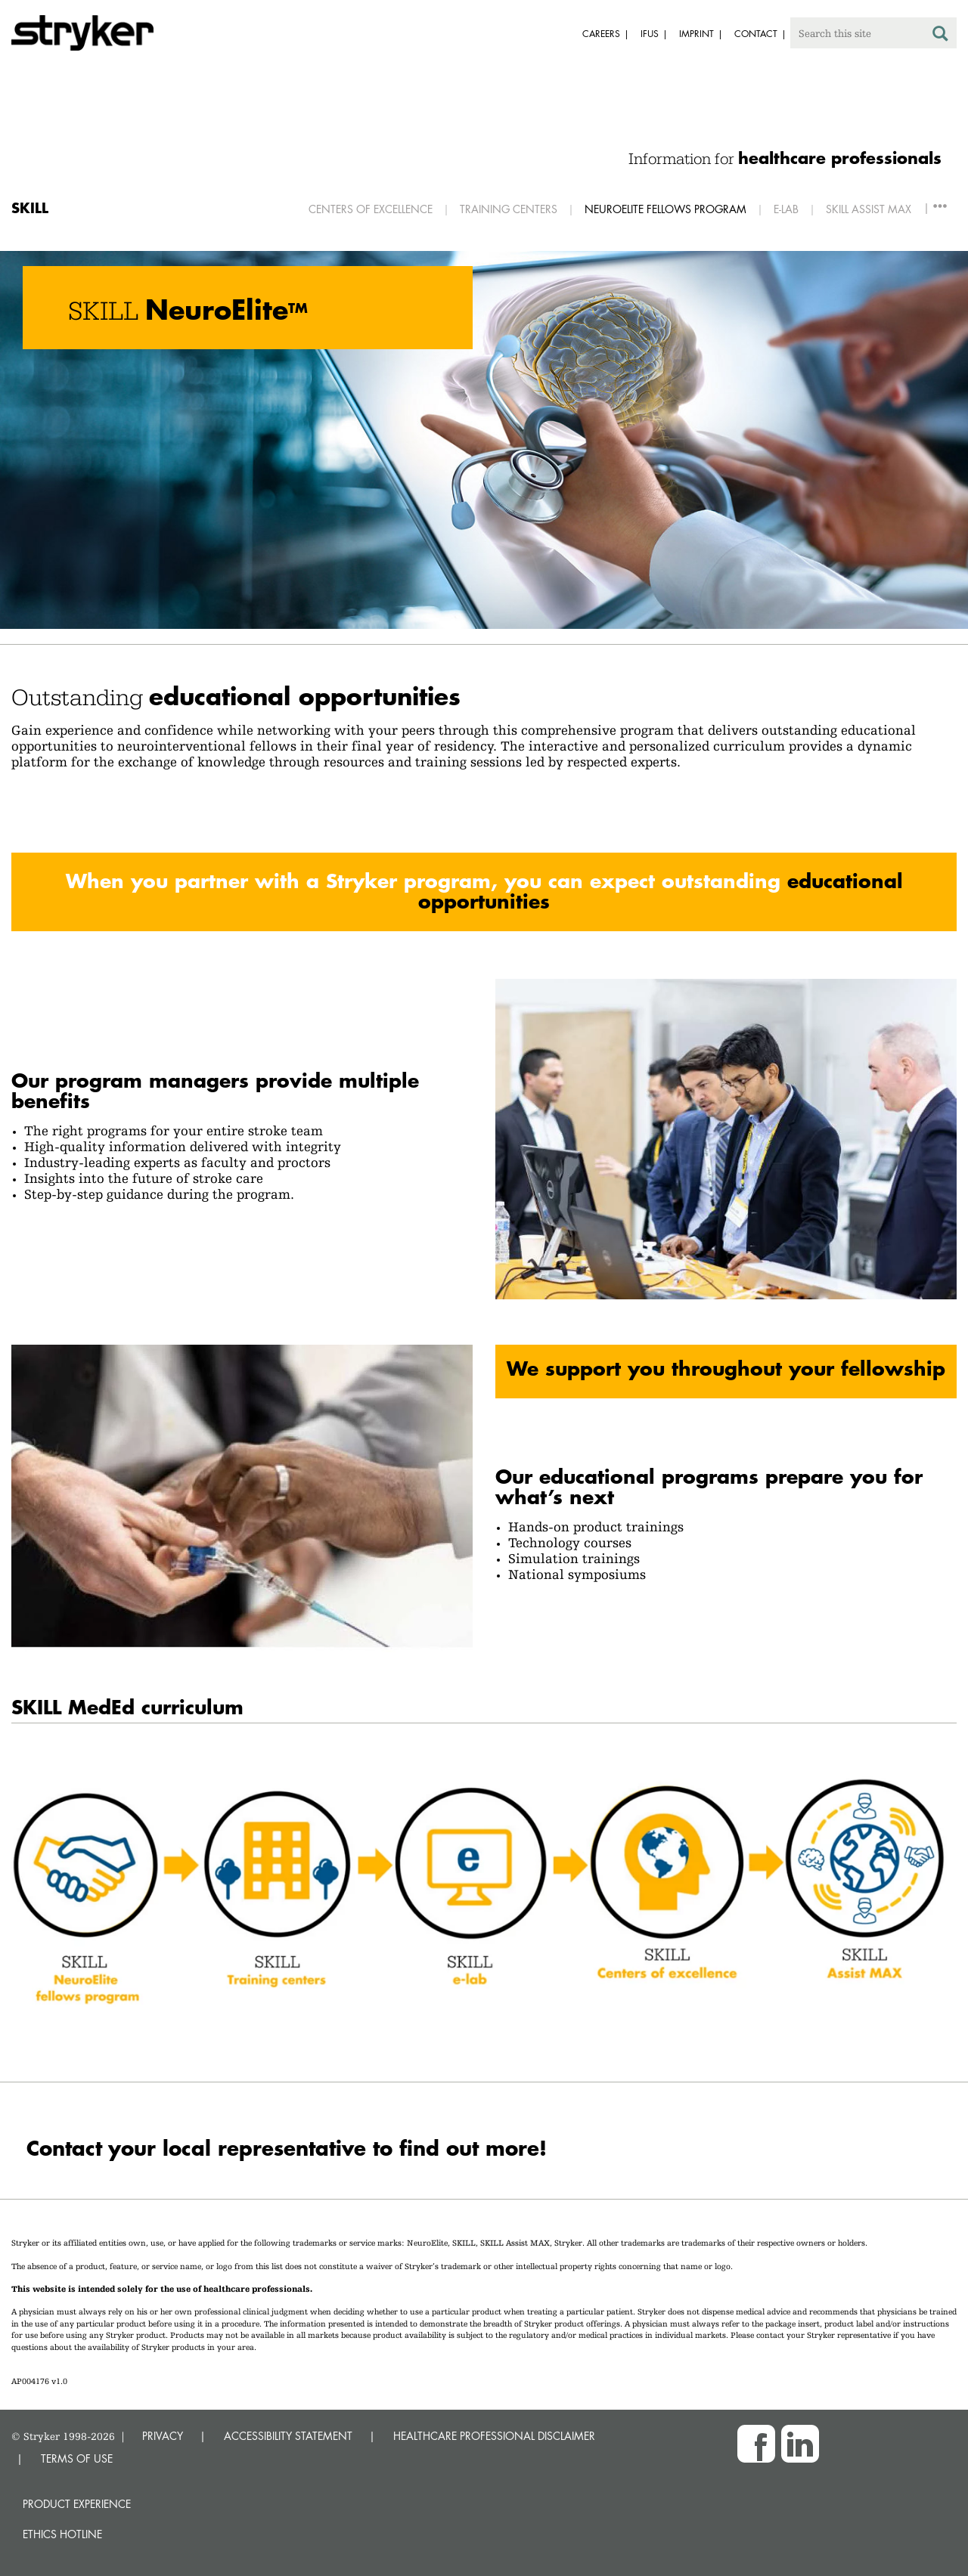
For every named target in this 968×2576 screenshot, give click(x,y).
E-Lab (786, 209)
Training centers (508, 209)
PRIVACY (162, 2436)
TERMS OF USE (77, 2458)
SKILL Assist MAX (868, 209)
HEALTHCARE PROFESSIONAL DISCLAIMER (494, 2436)
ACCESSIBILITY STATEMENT (288, 2436)
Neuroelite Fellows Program (665, 209)
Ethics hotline (62, 2534)
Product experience (77, 2504)
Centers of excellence (371, 209)
